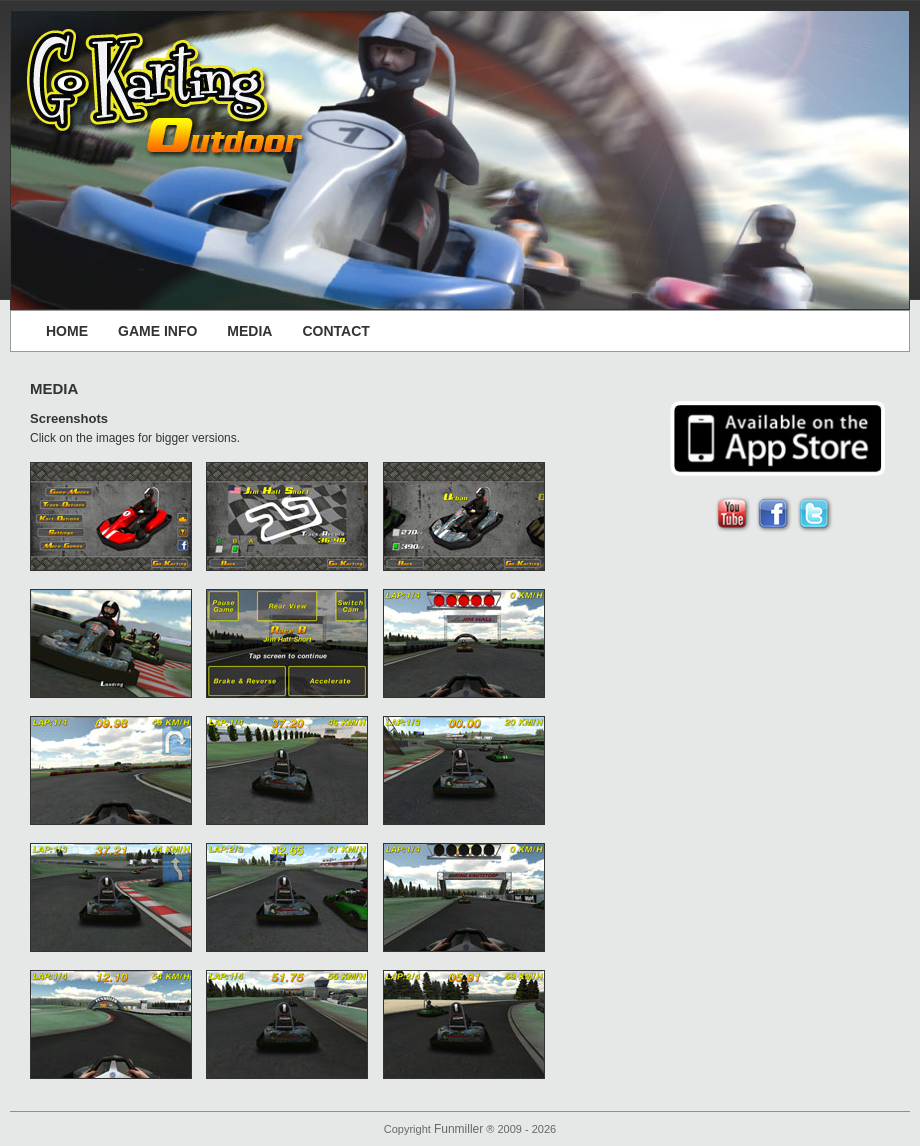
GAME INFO (157, 331)
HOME (67, 331)
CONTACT (335, 331)
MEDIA (249, 331)
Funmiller (458, 1129)
